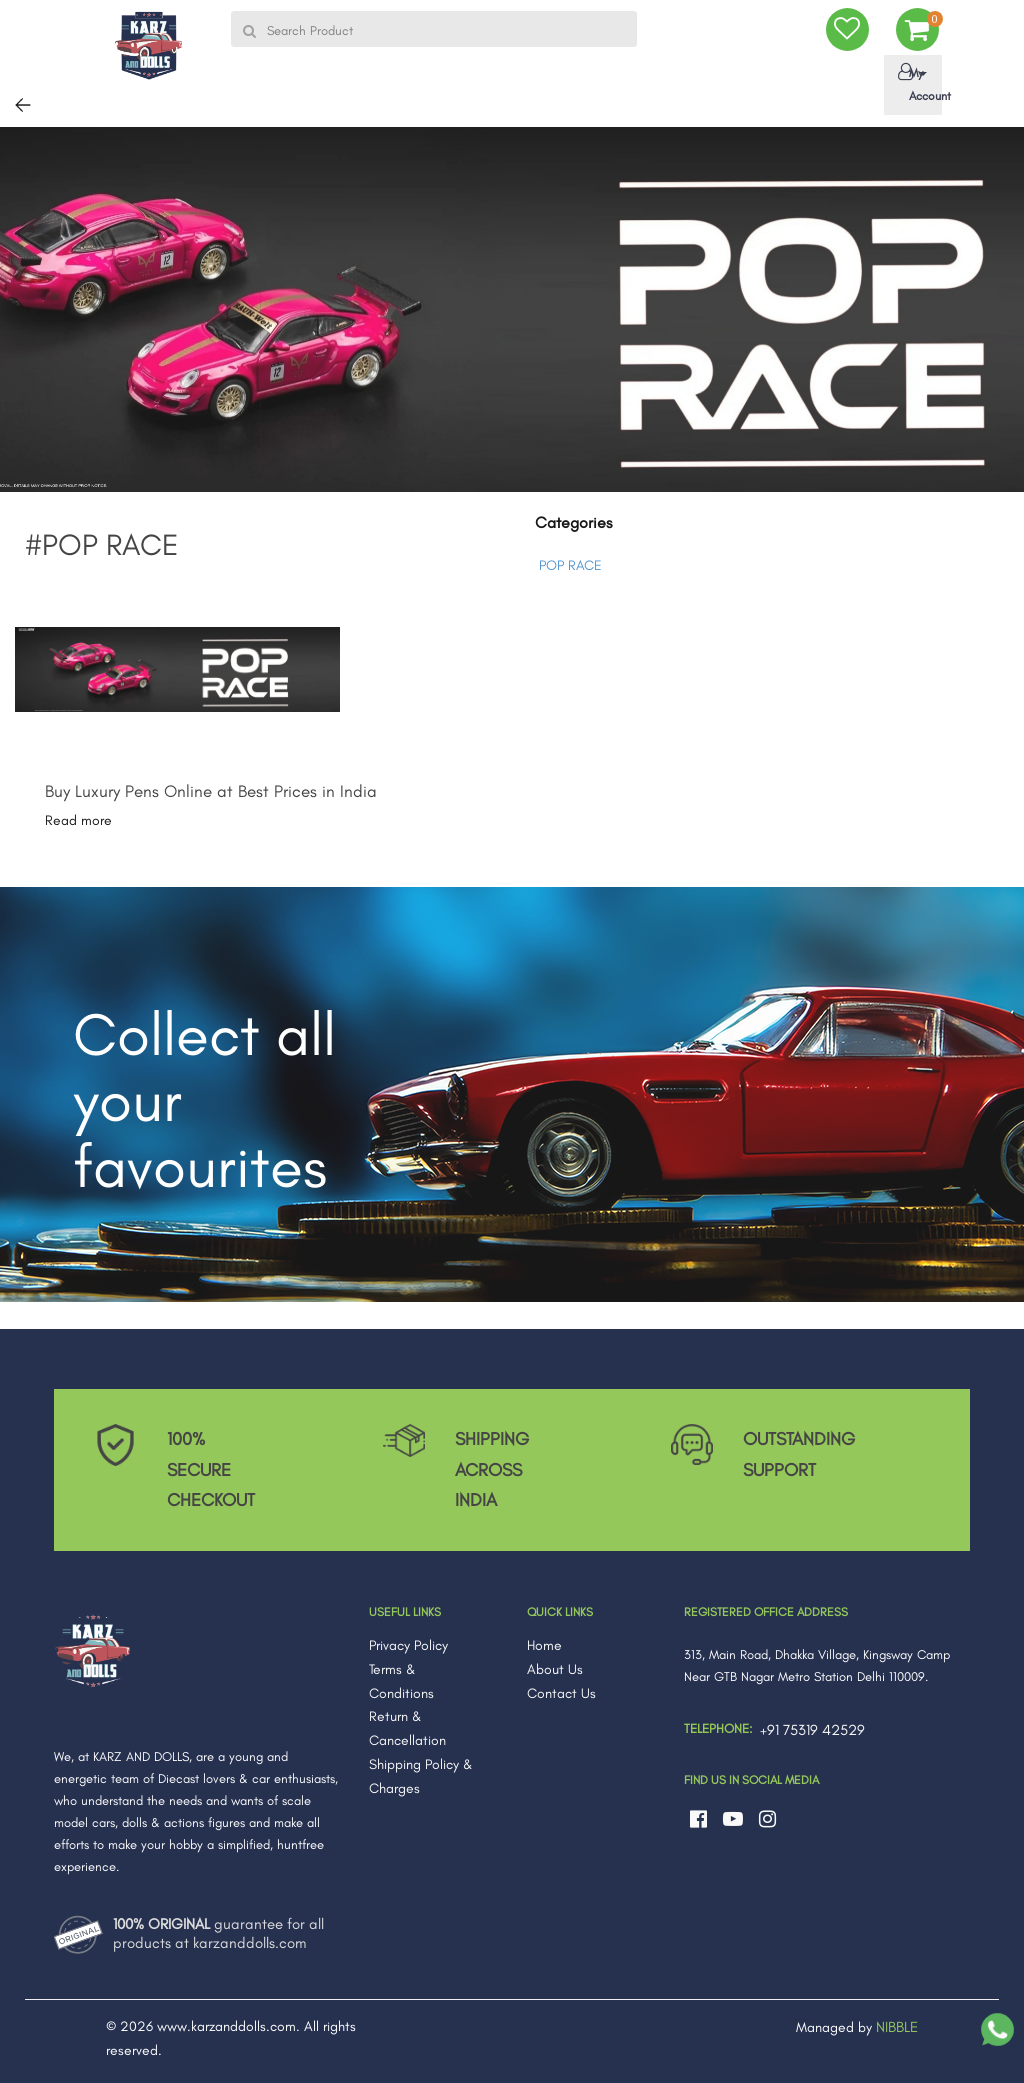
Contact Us (561, 1693)
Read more (78, 820)
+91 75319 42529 (812, 1730)
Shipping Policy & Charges (421, 1776)
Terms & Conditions (401, 1681)
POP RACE (570, 565)
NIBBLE (897, 2027)
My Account (916, 83)
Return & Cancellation (407, 1728)
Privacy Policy (408, 1645)
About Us (555, 1669)
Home (544, 1645)
